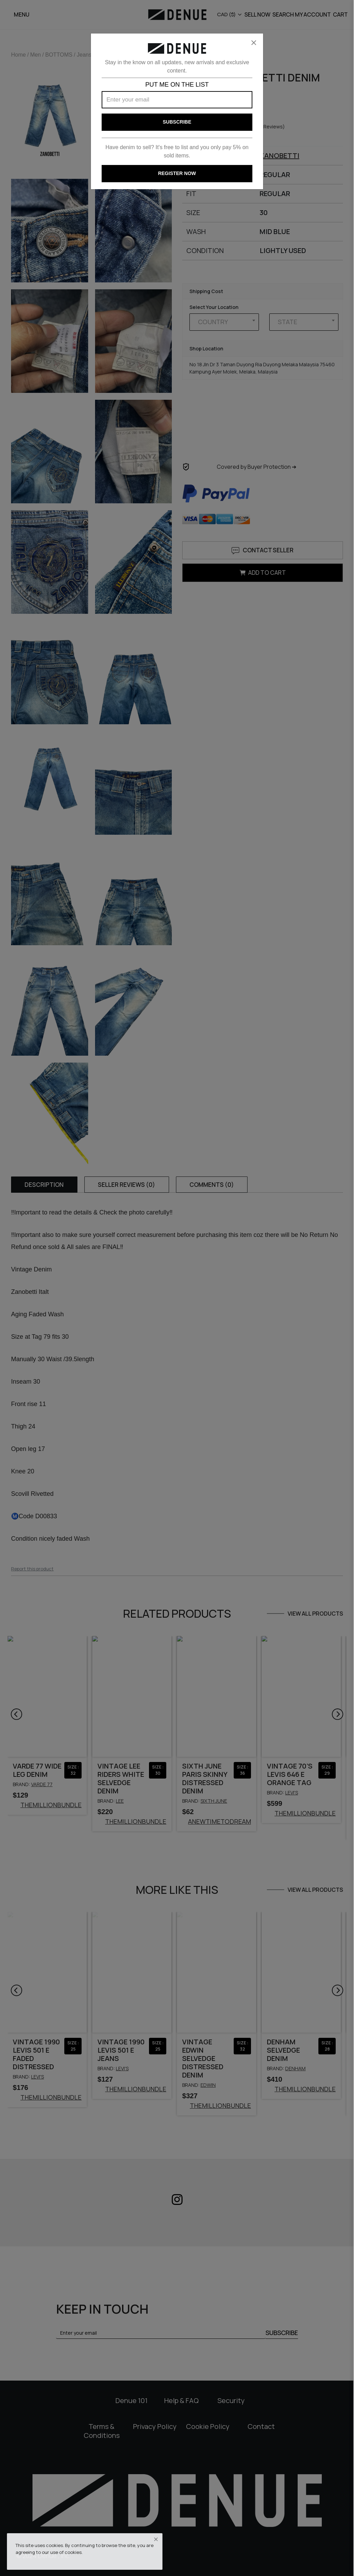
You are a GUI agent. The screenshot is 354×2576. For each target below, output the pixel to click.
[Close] (254, 43)
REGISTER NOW (177, 173)
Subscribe (177, 122)
